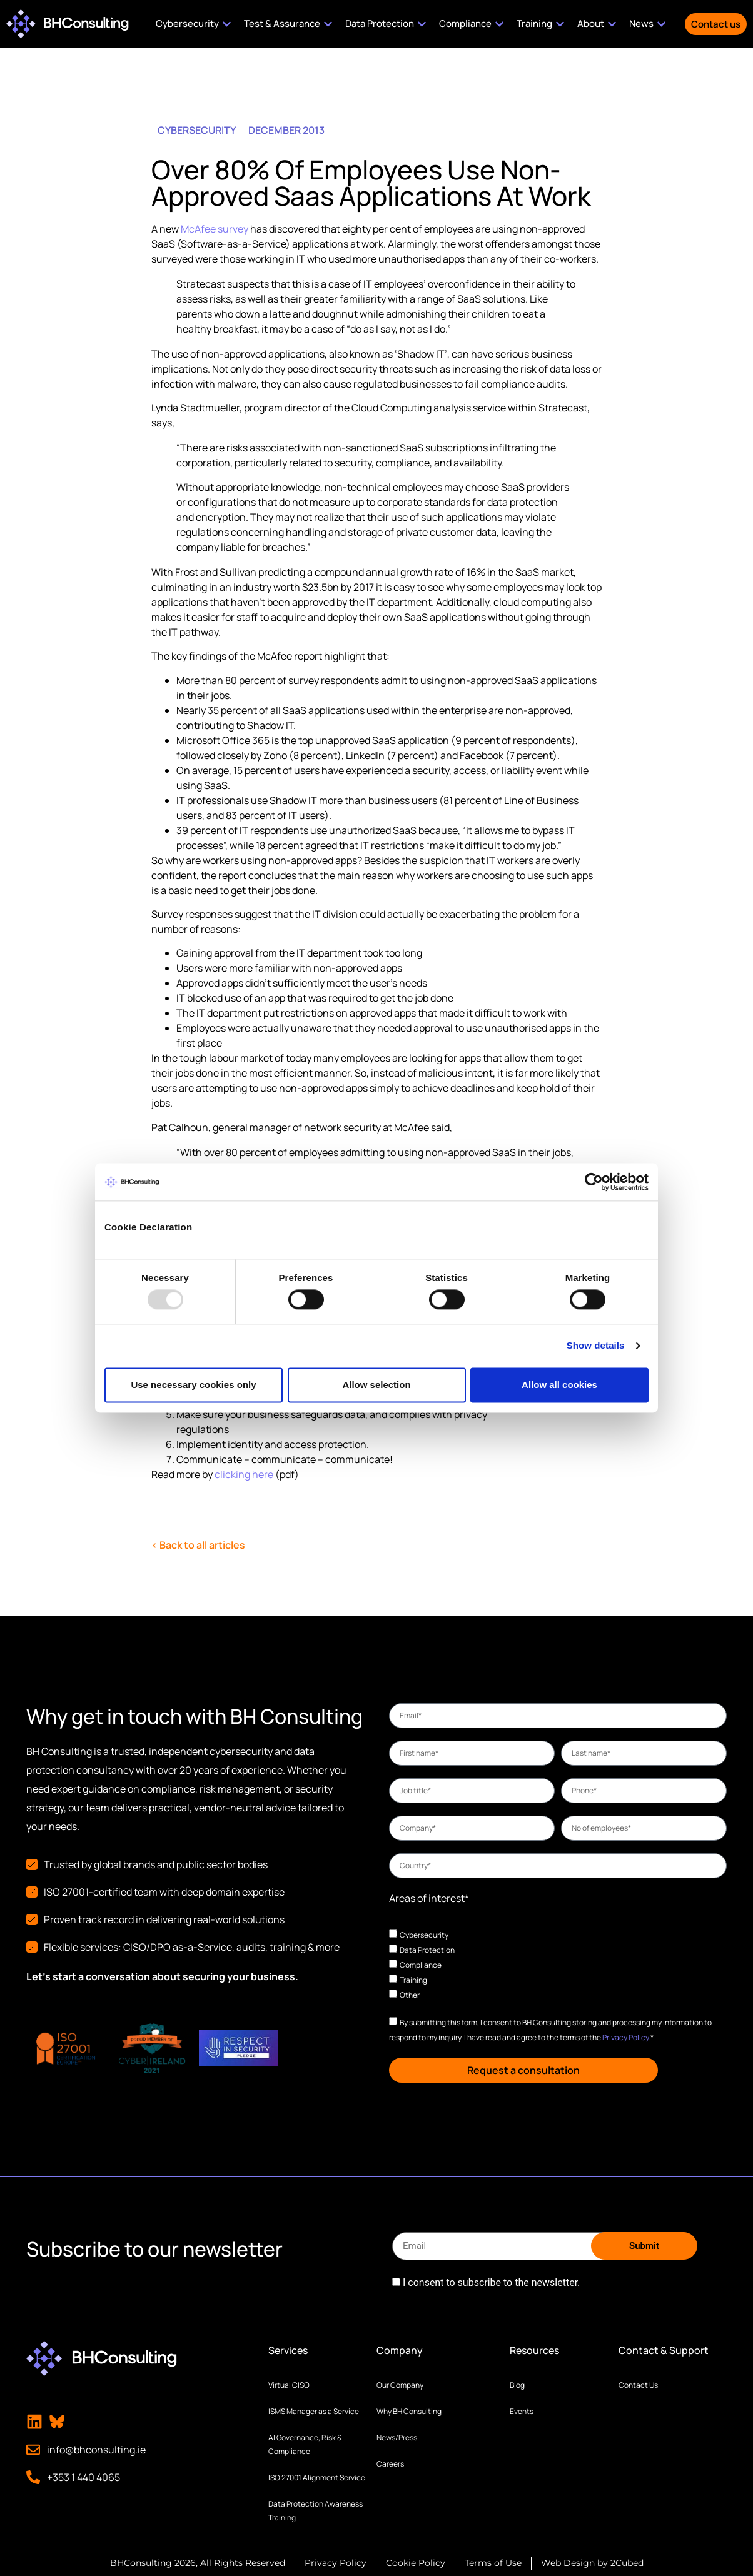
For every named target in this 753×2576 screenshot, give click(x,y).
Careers (390, 2463)
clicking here (244, 1474)
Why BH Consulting (409, 2411)
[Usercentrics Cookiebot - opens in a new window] (594, 1181)
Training (413, 1980)
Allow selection (376, 1384)
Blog (517, 2385)
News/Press (396, 2437)
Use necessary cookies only (193, 1384)
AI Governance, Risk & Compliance (305, 2444)
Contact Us (638, 2385)
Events (521, 2411)
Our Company (399, 2385)
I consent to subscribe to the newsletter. (491, 2283)
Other (410, 1995)
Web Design (568, 2562)
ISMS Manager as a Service (313, 2411)
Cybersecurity (424, 1934)
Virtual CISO (289, 2385)
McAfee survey (214, 229)
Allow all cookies (559, 1384)
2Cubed (627, 2562)
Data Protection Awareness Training (315, 2510)
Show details (596, 1346)
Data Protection (427, 1950)
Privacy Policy (625, 2037)
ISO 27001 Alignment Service (316, 2477)
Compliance (421, 1965)
